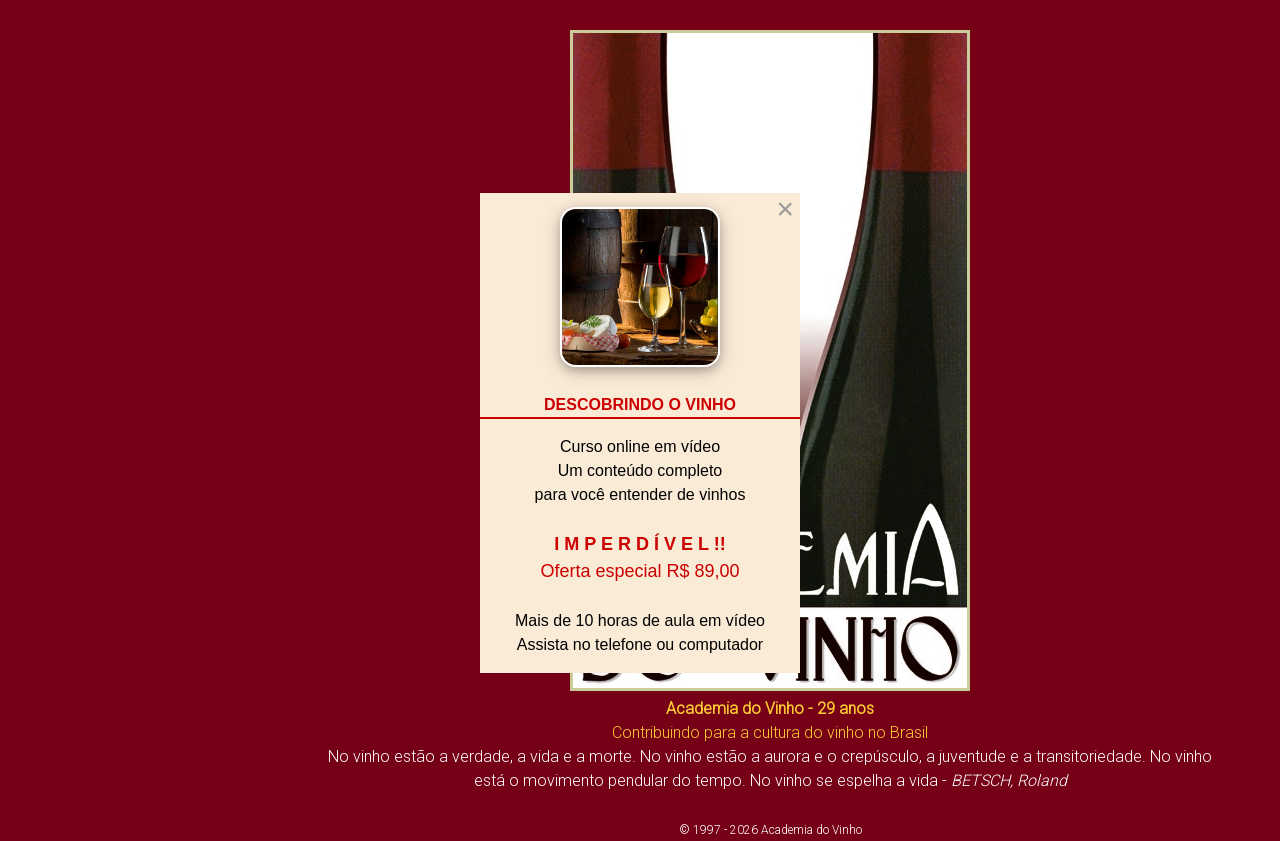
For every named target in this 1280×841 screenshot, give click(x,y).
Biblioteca (51, 445)
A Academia (59, 409)
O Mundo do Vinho (87, 517)
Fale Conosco (67, 660)
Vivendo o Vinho (77, 481)
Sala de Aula (62, 553)
